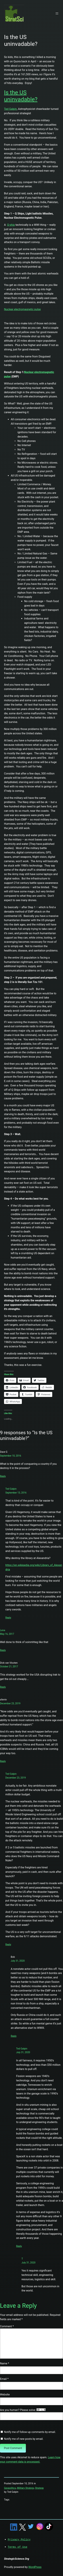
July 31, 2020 (18, 1960)
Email (4, 2378)
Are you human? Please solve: (31, 2414)
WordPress (34, 2566)
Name (4, 2363)
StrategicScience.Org (16, 2558)
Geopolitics (10, 2488)
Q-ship (11, 224)
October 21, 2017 (9, 1666)
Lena (2, 1630)
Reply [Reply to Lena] (3, 1650)
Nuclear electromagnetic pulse (22, 309)
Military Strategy (25, 2488)
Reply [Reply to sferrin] (3, 1761)
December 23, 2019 (10, 1703)
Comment (7, 2326)
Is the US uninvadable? (20, 96)
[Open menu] (57, 13)
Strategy (39, 2488)
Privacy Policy (19, 2539)
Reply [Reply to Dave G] (3, 1476)
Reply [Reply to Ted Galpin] (8, 1617)
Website (5, 2394)
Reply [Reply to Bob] (13, 2036)
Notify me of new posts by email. (23, 2438)
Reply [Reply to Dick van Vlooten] (3, 1687)
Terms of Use (17, 2546)
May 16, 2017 (7, 1634)
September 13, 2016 (16, 1492)
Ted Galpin (10, 109)
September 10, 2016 (10, 1455)
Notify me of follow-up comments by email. (30, 2432)
